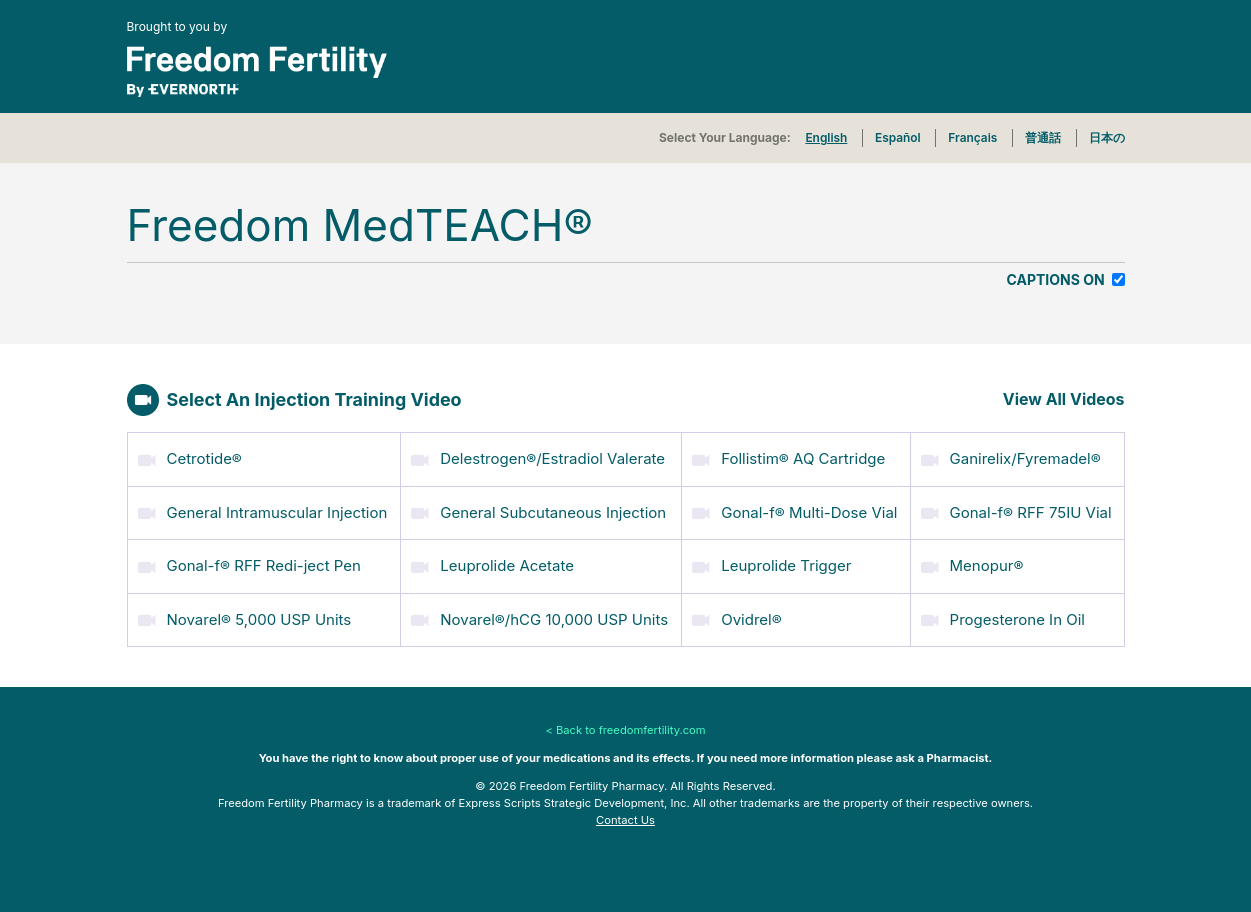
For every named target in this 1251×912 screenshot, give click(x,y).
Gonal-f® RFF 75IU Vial (1016, 509)
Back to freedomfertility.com (631, 727)
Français (972, 137)
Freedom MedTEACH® (360, 225)
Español (898, 137)
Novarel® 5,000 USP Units (245, 616)
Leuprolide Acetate (492, 562)
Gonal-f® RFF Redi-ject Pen (249, 562)
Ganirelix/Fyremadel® (1011, 455)
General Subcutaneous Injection (538, 509)
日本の (1107, 137)
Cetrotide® (190, 455)
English (826, 137)
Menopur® (972, 562)
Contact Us (625, 817)
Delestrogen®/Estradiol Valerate (538, 455)
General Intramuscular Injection (263, 509)
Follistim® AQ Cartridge (788, 455)
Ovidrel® (736, 616)
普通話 (1043, 137)
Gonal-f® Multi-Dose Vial (794, 509)
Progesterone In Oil (1003, 616)
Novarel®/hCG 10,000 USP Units (539, 616)
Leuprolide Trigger (771, 562)
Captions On (1058, 279)
